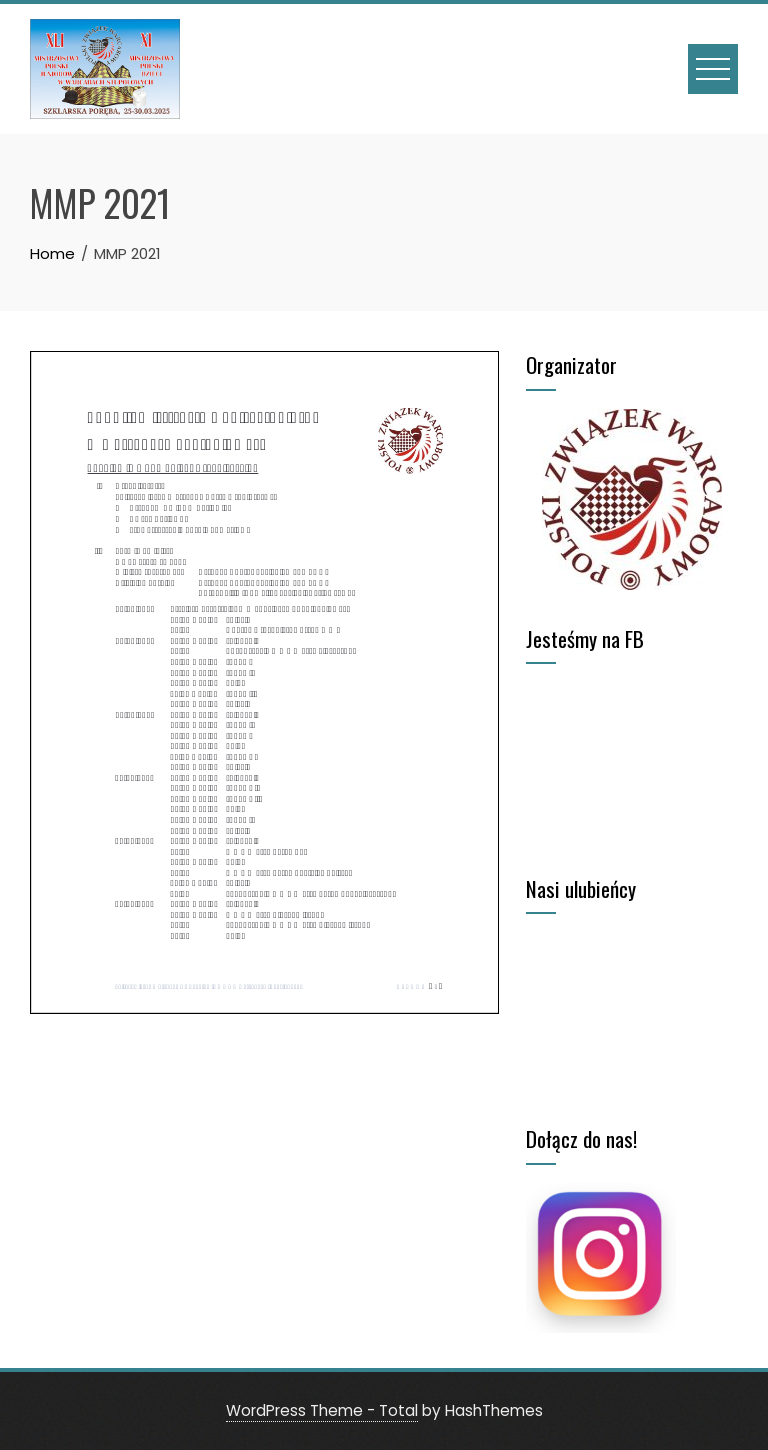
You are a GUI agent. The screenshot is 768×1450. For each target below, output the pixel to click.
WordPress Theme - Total (322, 1410)
